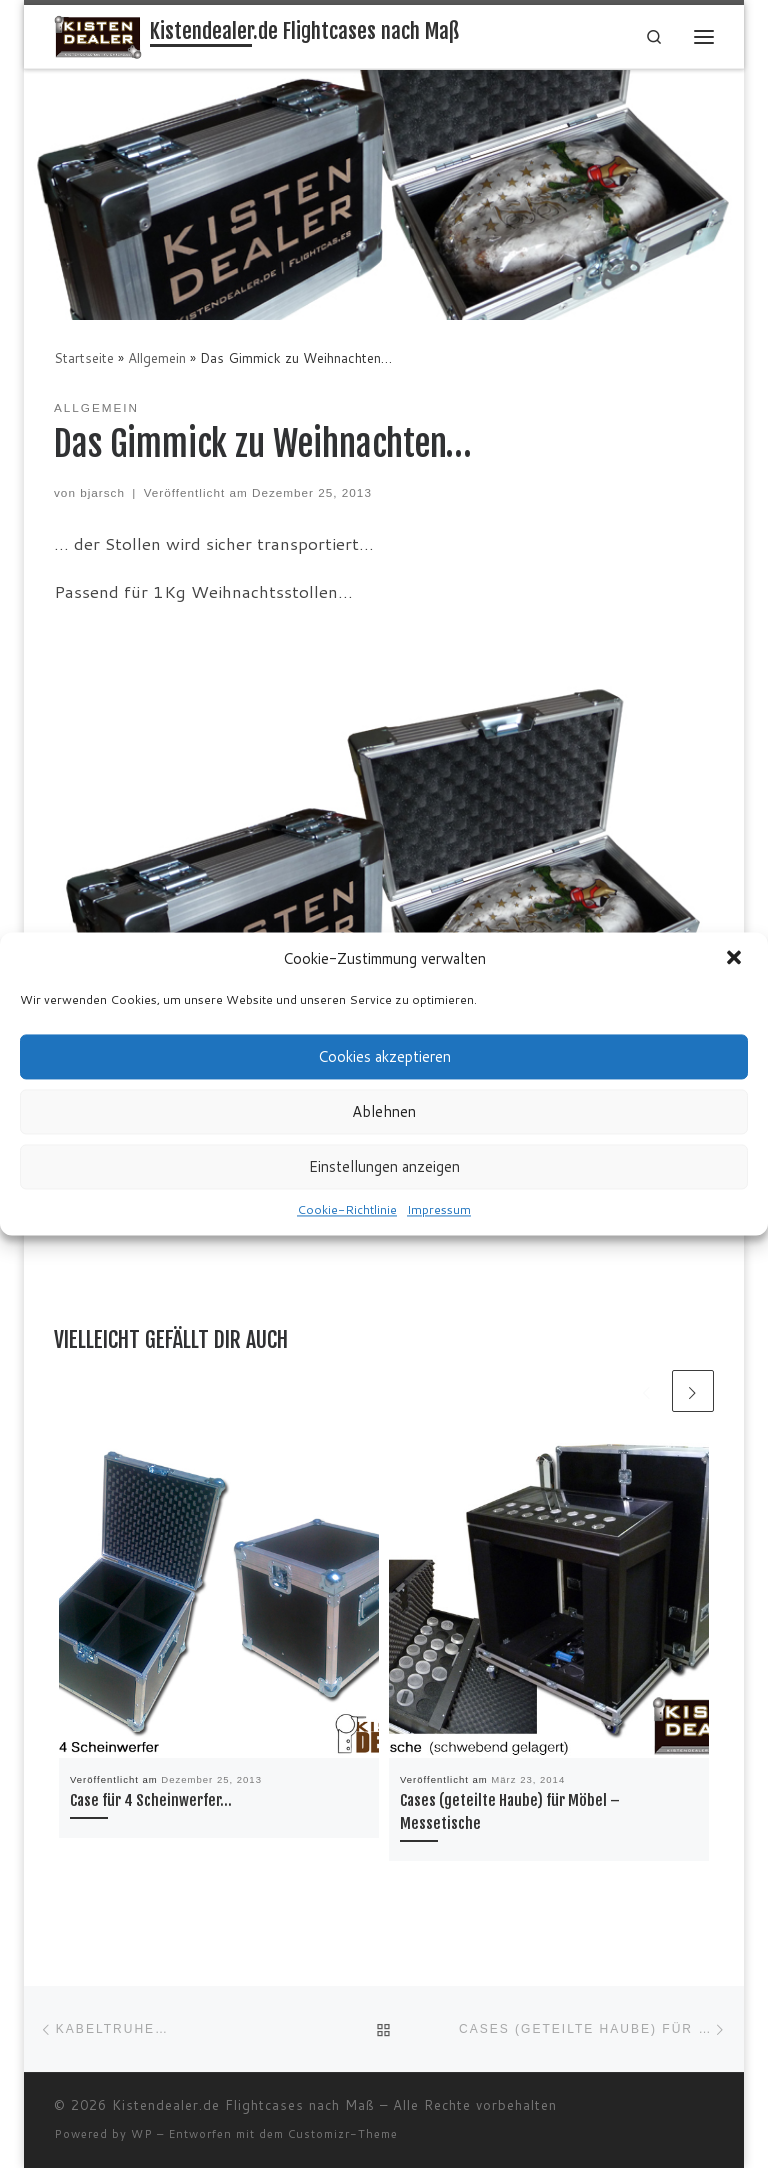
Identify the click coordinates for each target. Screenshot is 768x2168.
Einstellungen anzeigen (384, 1166)
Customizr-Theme (343, 2134)
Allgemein (157, 357)
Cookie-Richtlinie (347, 1209)
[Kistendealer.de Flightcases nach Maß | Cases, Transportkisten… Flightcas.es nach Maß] (99, 36)
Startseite (84, 357)
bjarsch (102, 492)
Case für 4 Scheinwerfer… (151, 1800)
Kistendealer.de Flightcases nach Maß (243, 2105)
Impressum (439, 1209)
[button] (736, 959)
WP (142, 2134)
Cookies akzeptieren (384, 1056)
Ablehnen (384, 1111)
